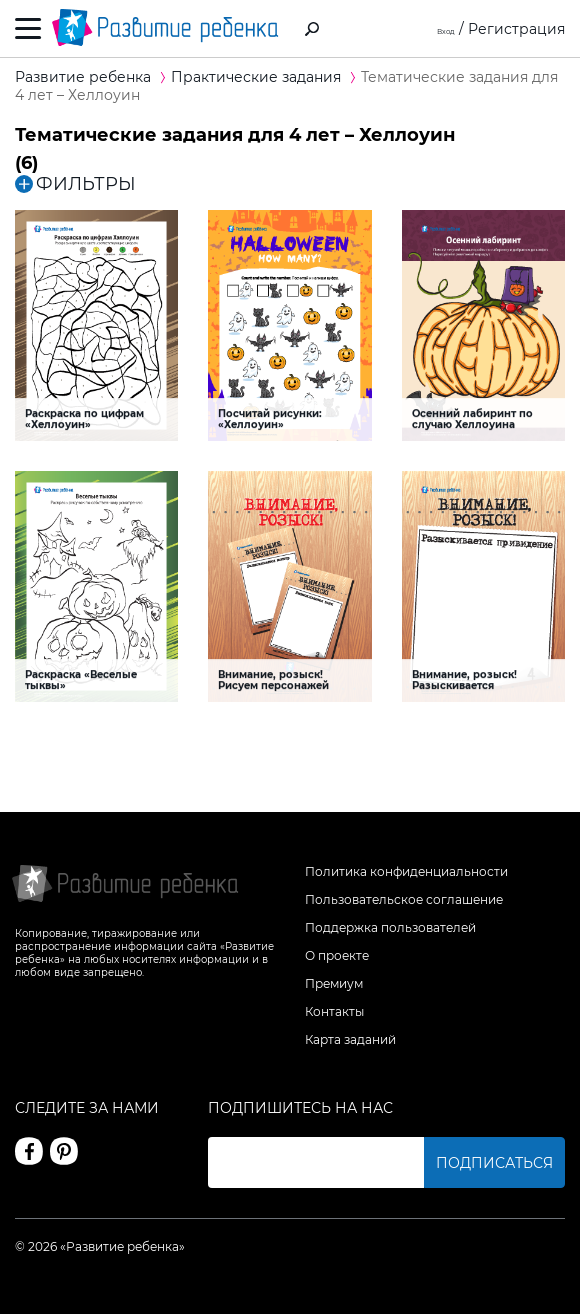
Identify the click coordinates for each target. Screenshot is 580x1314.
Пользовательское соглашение (404, 899)
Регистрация (516, 29)
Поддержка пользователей (390, 927)
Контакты (334, 1011)
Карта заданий (350, 1039)
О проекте (337, 955)
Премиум (334, 983)
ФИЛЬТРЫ (75, 184)
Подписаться (494, 1163)
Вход (437, 29)
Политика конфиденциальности (406, 871)
